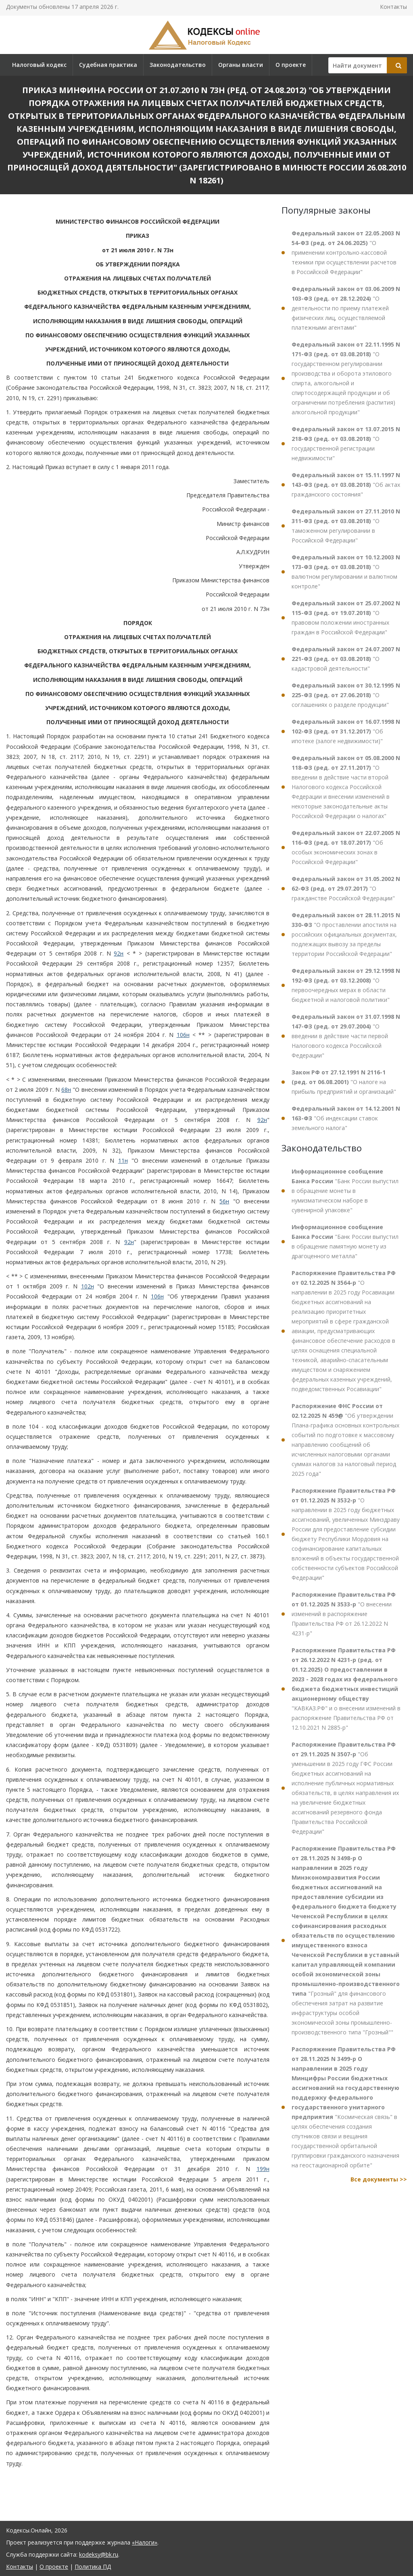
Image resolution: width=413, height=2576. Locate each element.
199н (263, 2169)
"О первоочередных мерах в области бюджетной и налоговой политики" (346, 985)
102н (87, 1286)
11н (123, 1160)
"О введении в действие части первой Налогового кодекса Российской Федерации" (346, 1036)
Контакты (393, 6)
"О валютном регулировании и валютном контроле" (346, 571)
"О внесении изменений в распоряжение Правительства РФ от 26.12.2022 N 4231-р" (344, 1614)
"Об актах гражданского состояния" (346, 484)
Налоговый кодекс (39, 65)
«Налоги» (144, 2542)
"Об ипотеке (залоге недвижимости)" (346, 731)
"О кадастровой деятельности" (346, 658)
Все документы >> (378, 2179)
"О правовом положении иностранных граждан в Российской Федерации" (346, 617)
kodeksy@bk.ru (98, 2554)
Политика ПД (93, 2566)
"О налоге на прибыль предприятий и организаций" (344, 1081)
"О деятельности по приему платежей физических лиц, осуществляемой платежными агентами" (346, 308)
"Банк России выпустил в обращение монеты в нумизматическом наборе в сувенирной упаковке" (345, 1191)
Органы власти (240, 65)
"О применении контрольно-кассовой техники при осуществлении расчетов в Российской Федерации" (346, 252)
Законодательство (178, 65)
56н (224, 1201)
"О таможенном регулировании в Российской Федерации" (346, 525)
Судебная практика (108, 65)
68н (66, 1089)
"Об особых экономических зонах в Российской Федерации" (346, 847)
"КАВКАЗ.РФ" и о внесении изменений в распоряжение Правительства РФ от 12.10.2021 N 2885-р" (346, 1688)
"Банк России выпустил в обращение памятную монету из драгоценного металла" (345, 1241)
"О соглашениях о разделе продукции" (346, 694)
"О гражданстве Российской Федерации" (346, 888)
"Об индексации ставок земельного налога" (346, 1118)
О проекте (290, 65)
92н (118, 953)
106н (183, 1035)
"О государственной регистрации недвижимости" (346, 443)
